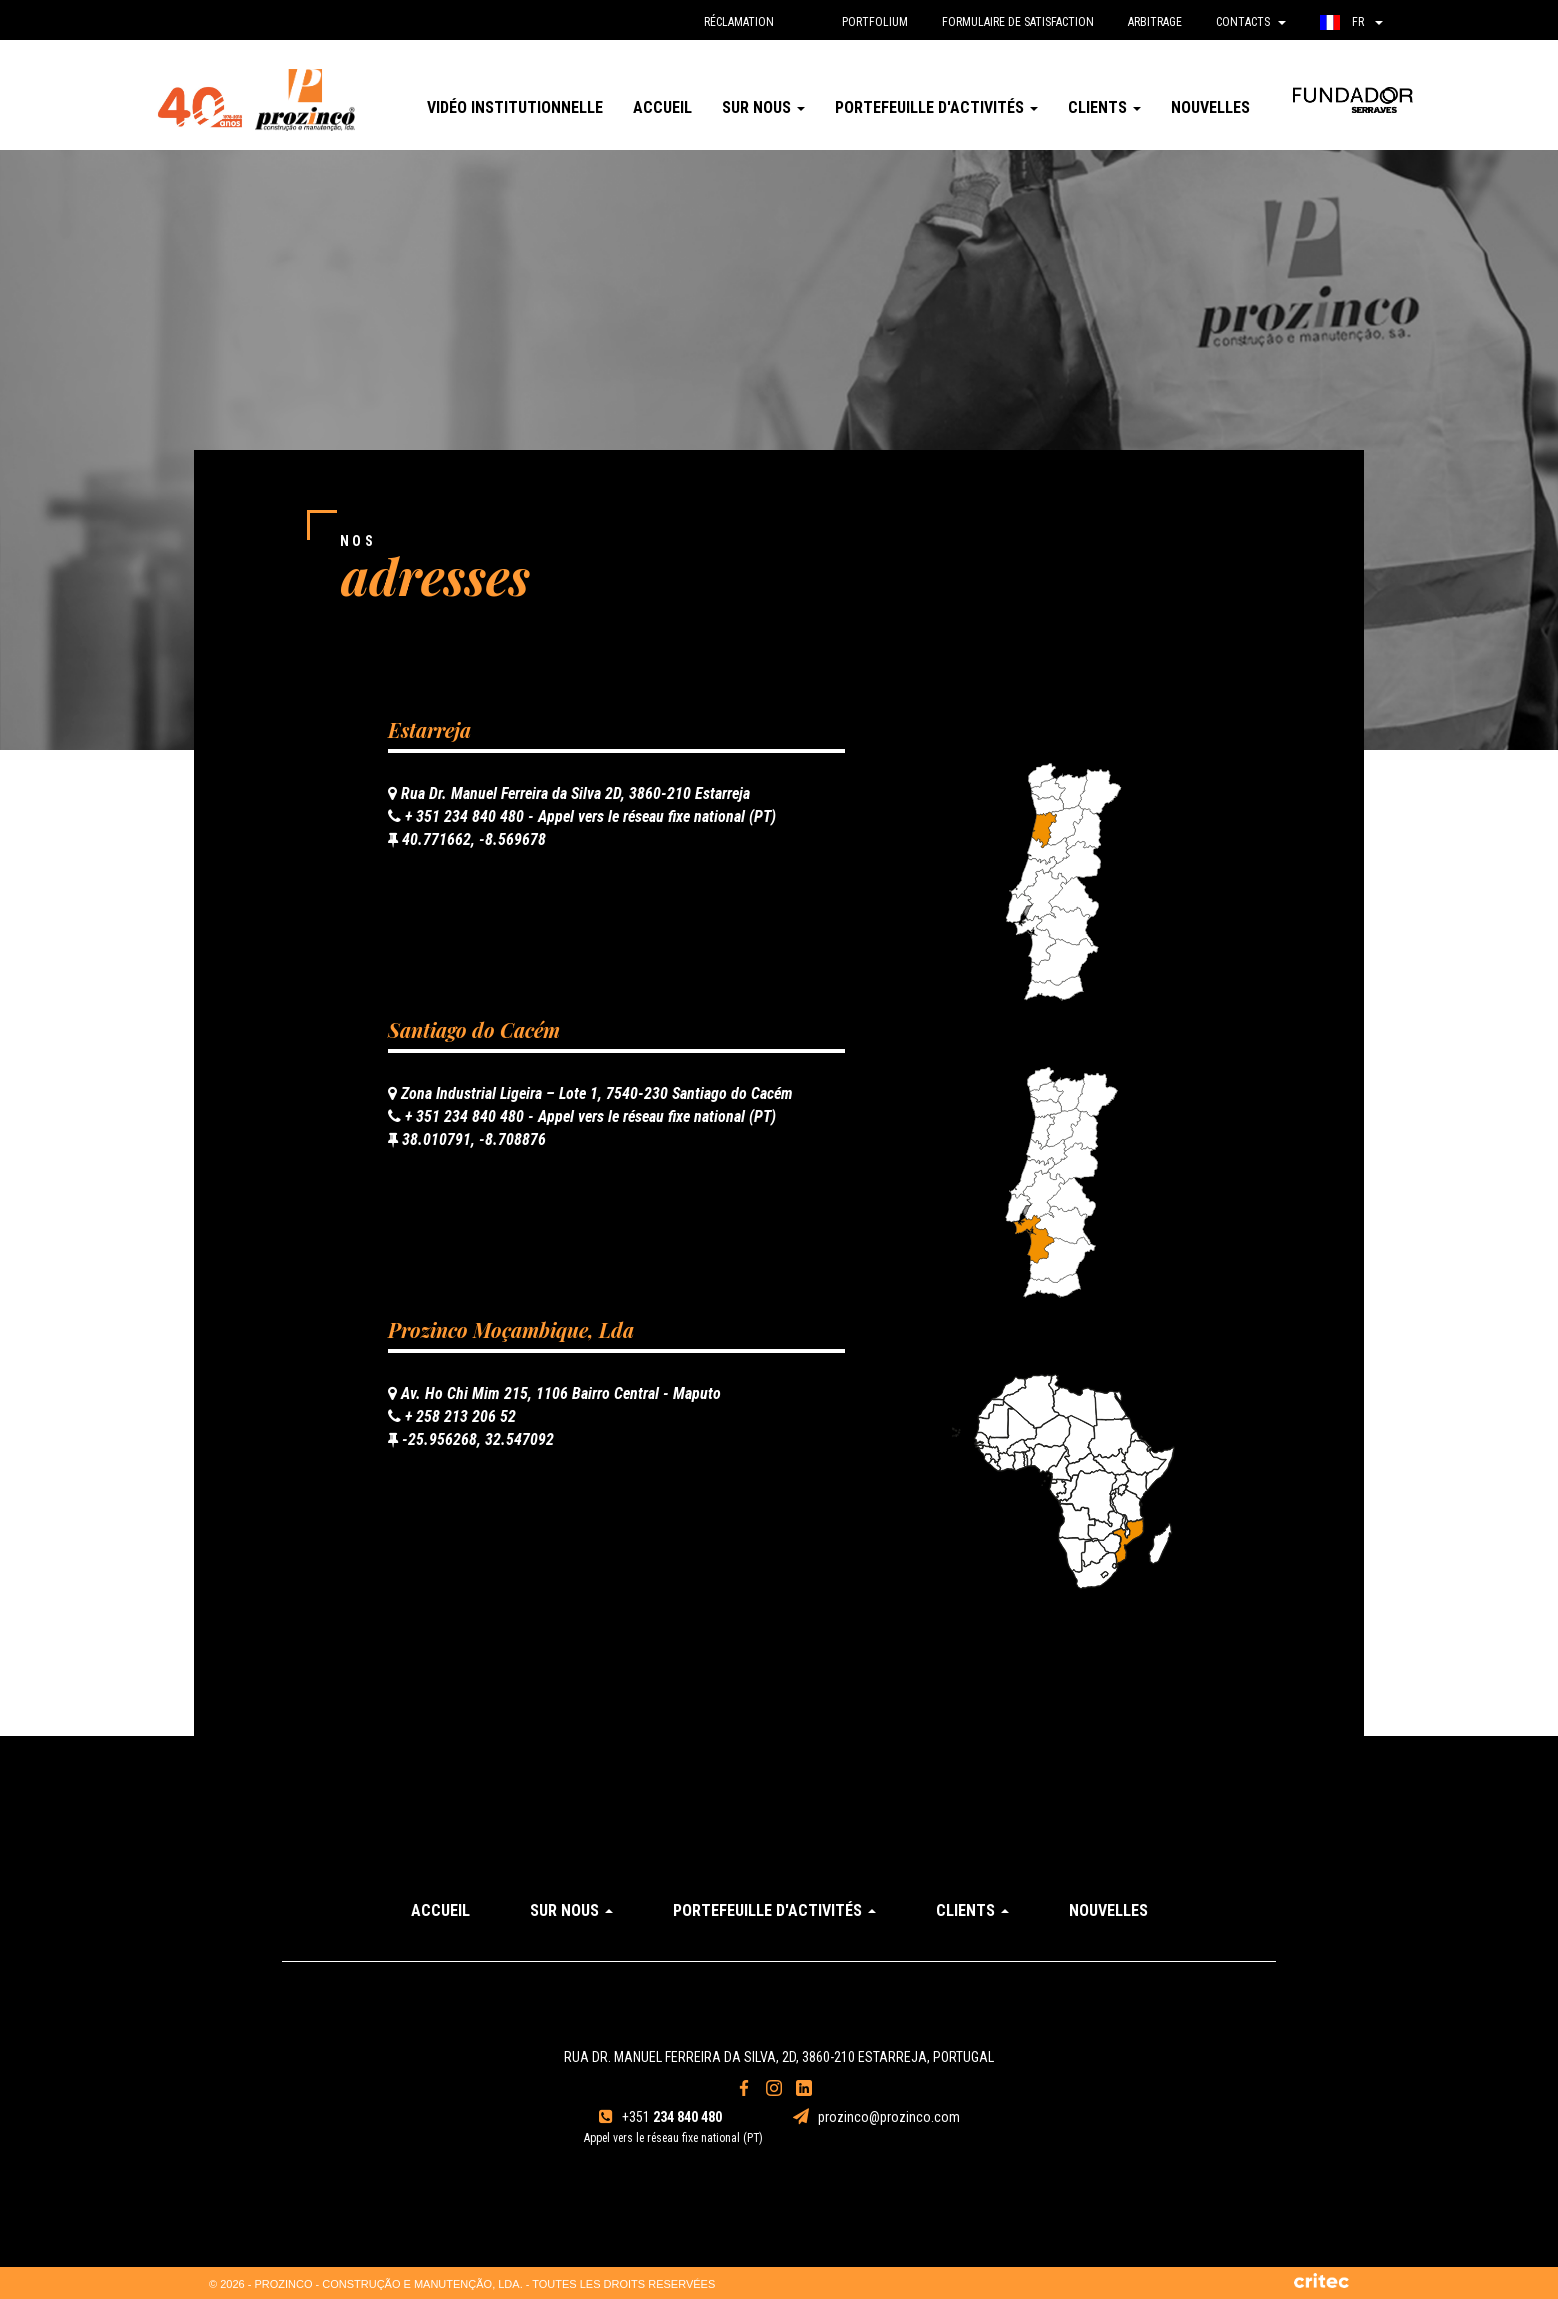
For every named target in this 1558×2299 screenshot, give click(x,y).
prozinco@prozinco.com (876, 2117)
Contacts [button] (1251, 22)
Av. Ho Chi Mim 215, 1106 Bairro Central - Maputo (554, 1393)
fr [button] (1351, 22)
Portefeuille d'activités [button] (936, 107)
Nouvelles (1210, 107)
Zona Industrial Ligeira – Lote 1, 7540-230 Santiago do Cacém (590, 1093)
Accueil (662, 107)
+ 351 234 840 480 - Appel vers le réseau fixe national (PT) (582, 816)
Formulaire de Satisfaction (1018, 22)
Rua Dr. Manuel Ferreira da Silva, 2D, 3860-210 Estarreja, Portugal (779, 2057)
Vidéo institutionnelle (515, 107)
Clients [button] (1104, 107)
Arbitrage (1155, 22)
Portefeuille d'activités (774, 1910)
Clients (972, 1910)
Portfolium (875, 22)
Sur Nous (571, 1910)
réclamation (739, 22)
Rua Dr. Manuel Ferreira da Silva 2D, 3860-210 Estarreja (569, 793)
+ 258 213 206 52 (452, 1416)
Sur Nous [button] (763, 107)
